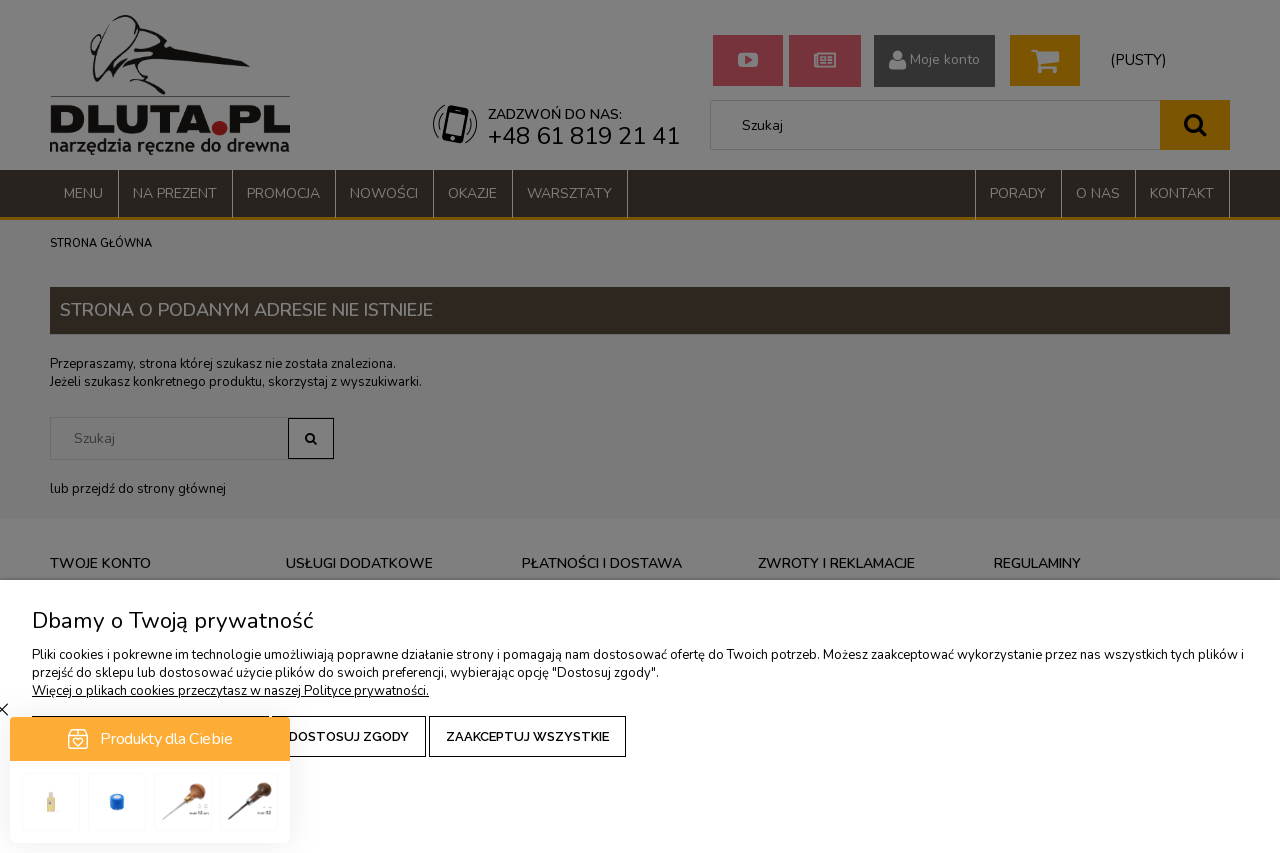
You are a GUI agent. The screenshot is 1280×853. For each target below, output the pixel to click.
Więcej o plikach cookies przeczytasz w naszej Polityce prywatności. (230, 691)
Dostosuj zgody (349, 736)
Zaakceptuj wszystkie (527, 736)
